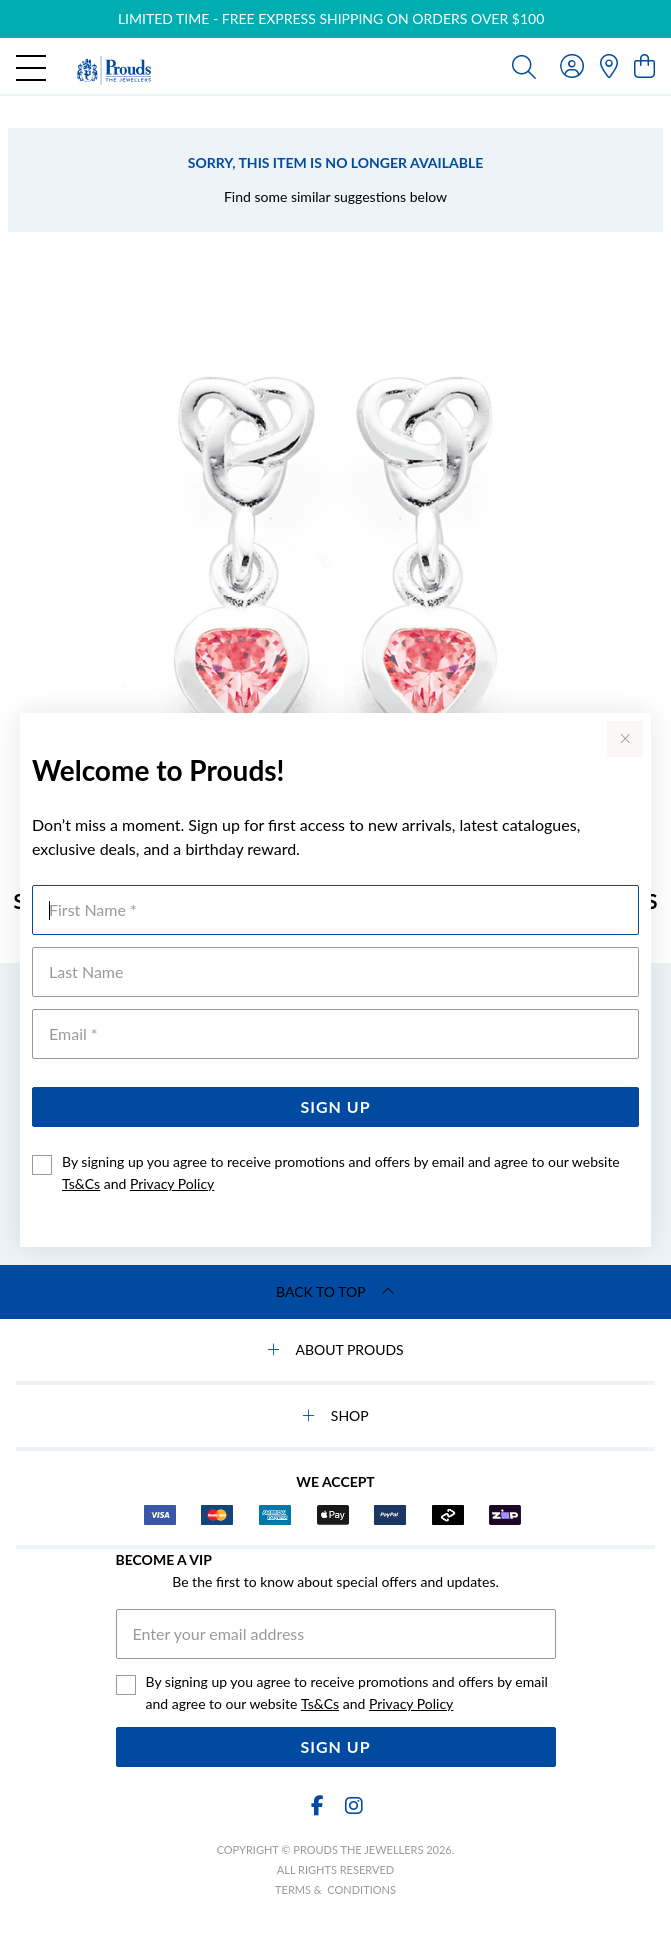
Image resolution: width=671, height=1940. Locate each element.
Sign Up (335, 1106)
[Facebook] (318, 1805)
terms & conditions (335, 1889)
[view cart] (644, 65)
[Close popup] (625, 739)
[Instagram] (353, 1805)
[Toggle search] (524, 66)
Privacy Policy (172, 1183)
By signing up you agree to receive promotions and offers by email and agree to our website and (341, 1172)
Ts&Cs (81, 1183)
